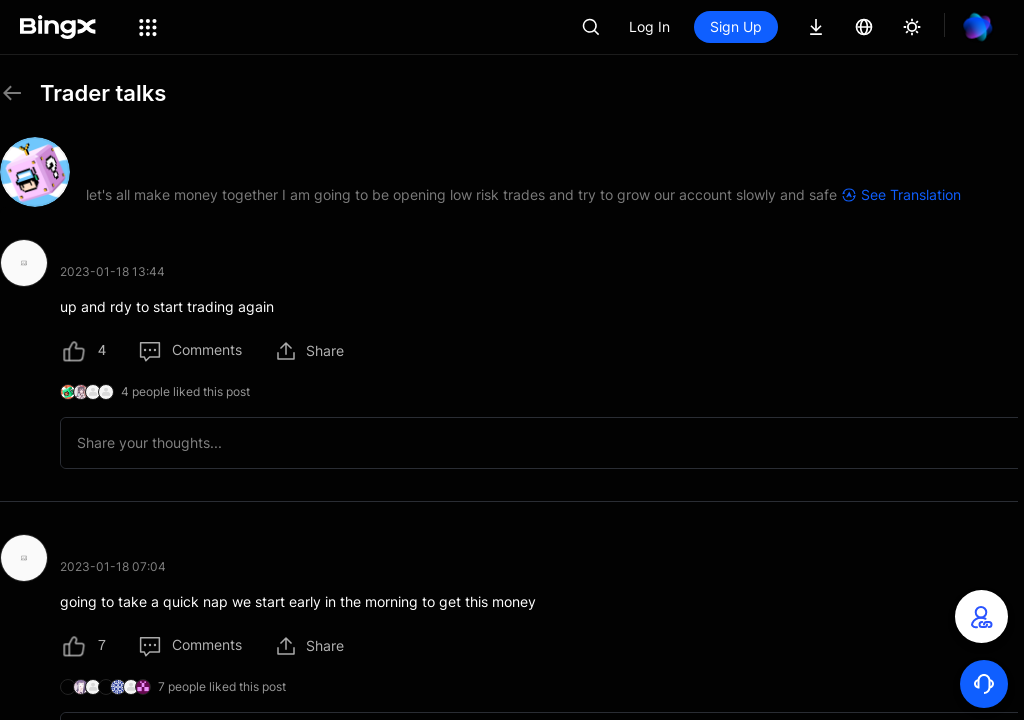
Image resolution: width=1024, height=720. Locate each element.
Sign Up (736, 26)
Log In (649, 26)
